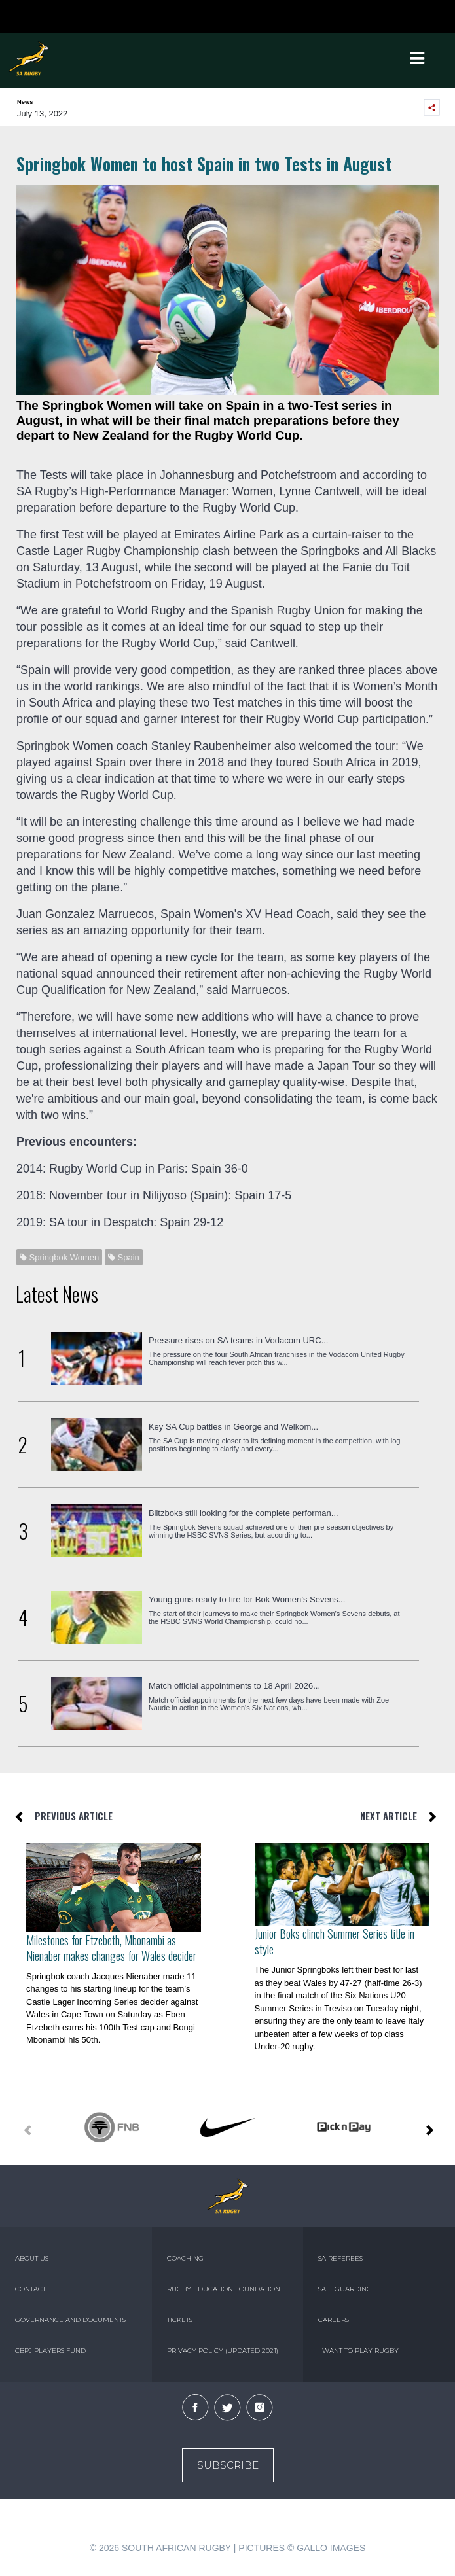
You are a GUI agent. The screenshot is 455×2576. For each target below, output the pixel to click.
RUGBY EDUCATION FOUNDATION (223, 2289)
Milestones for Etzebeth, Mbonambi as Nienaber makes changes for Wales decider (111, 1948)
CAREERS (333, 2320)
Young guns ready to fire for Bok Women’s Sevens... (247, 1599)
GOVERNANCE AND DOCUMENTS (70, 2320)
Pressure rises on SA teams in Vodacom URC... (239, 1340)
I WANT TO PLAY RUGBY (358, 2350)
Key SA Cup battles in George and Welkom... (233, 1427)
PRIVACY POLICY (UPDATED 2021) (222, 2350)
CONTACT (30, 2289)
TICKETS (179, 2320)
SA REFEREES (340, 2258)
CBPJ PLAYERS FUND (50, 2350)
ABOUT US (31, 2258)
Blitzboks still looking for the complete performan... (243, 1513)
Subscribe (228, 2465)
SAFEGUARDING (345, 2289)
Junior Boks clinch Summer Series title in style (334, 1941)
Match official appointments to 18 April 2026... (234, 1686)
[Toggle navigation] (417, 58)
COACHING (185, 2258)
